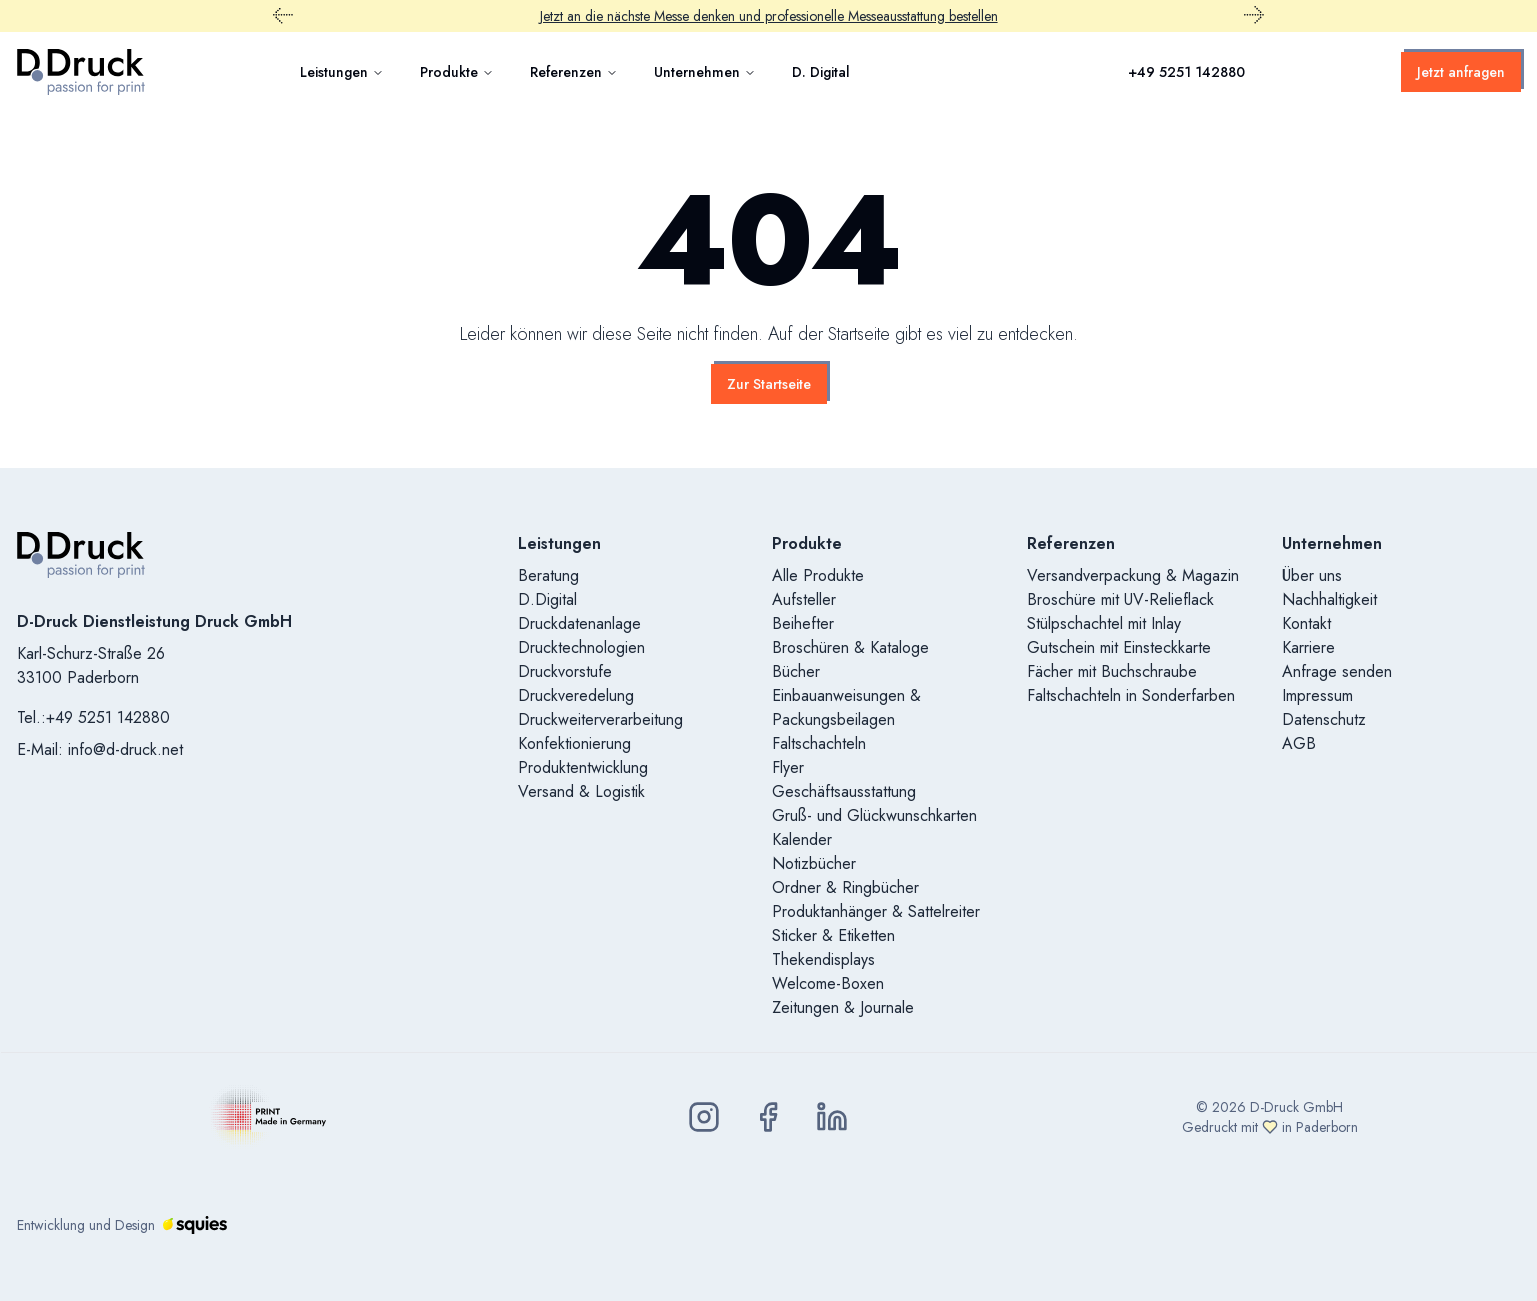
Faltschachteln (819, 743)
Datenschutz (1324, 719)
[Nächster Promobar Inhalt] (1254, 16)
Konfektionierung (574, 743)
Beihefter (803, 623)
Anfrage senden (1337, 671)
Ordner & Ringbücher (845, 887)
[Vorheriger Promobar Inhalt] (283, 16)
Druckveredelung (576, 695)
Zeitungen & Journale (843, 1007)
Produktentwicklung (583, 767)
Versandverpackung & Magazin (1133, 575)
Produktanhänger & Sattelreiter (876, 911)
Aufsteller (804, 599)
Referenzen (574, 72)
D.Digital (547, 599)
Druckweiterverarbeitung (600, 719)
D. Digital (821, 72)
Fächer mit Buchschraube (1112, 671)
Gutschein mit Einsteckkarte (1119, 647)
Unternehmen (705, 72)
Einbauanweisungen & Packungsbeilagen (846, 707)
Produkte (457, 72)
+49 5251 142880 (1186, 72)
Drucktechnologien (581, 647)
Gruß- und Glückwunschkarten (874, 815)
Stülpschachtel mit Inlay (1104, 623)
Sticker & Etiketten (833, 935)
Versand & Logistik (581, 791)
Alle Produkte (818, 575)
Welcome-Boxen (828, 983)
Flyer (788, 767)
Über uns (1312, 575)
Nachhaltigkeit (1329, 599)
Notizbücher (814, 863)
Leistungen (342, 72)
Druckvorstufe (565, 671)
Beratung (548, 575)
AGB (1299, 743)
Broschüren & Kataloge (850, 647)
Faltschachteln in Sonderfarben (1131, 695)
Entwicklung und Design (122, 1225)
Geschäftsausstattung (844, 791)
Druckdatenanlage (579, 623)
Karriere (1308, 647)
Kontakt (1306, 623)
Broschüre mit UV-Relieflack (1120, 599)
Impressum (1317, 695)
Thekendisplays (823, 959)
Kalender (802, 839)
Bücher (796, 671)
